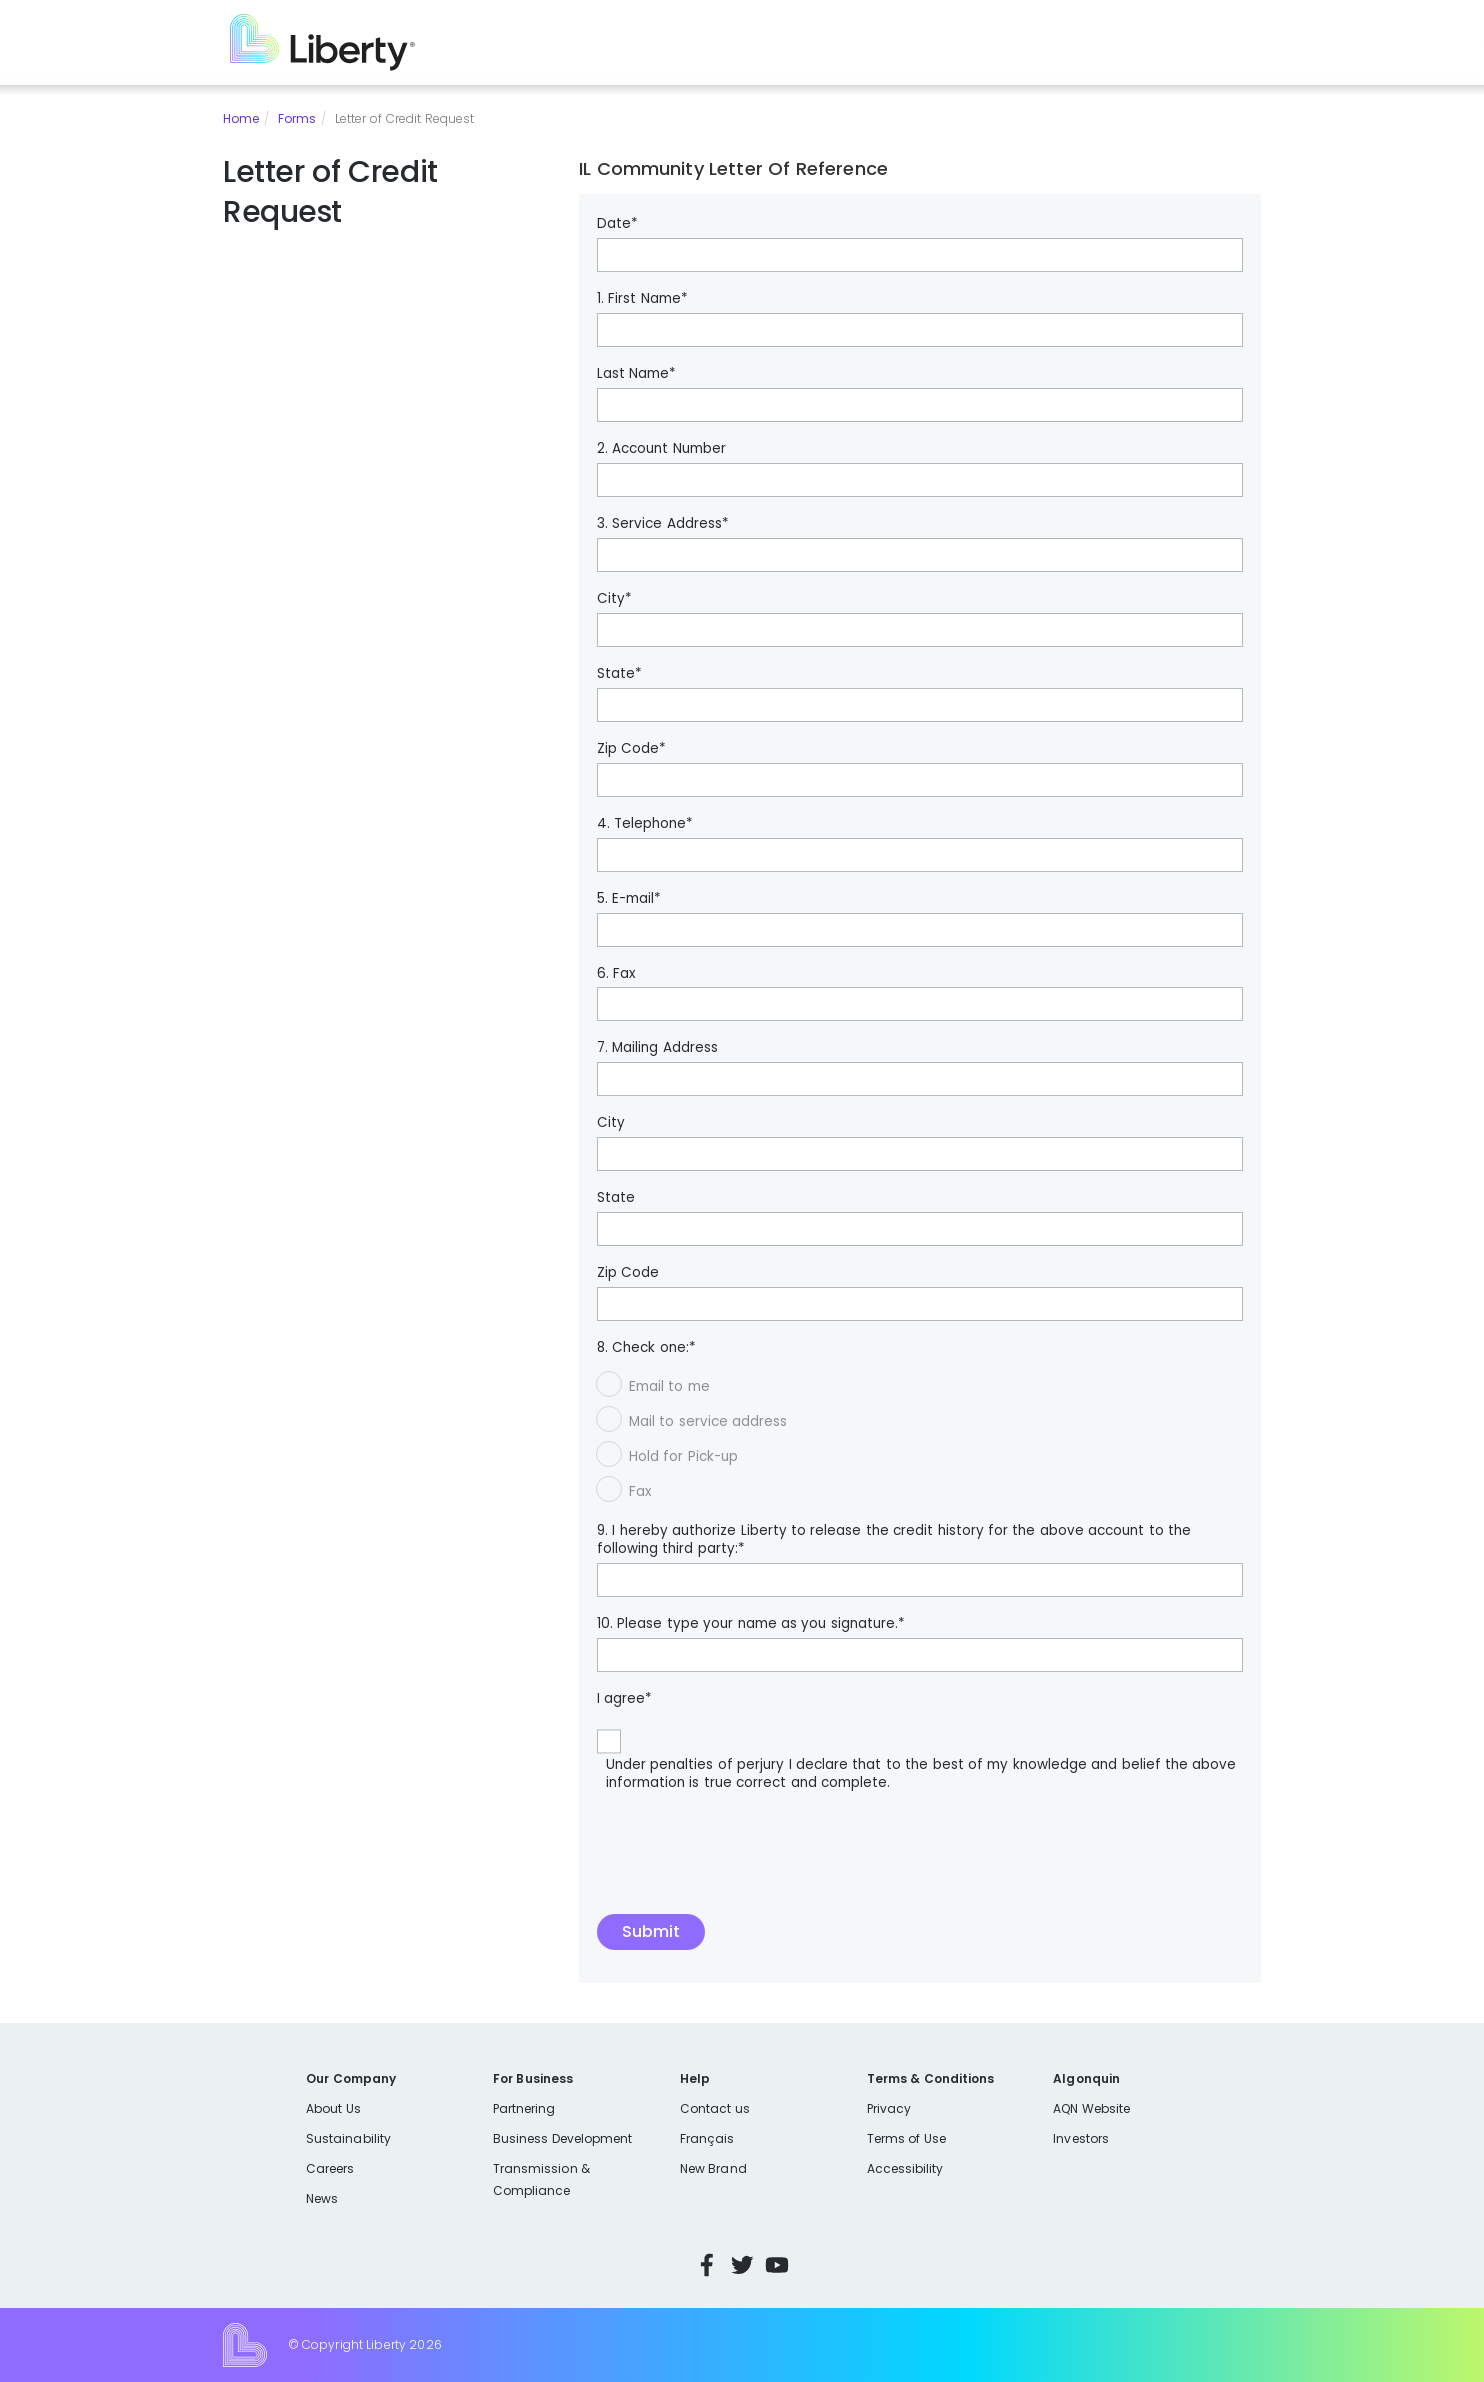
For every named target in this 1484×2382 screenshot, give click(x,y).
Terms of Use (907, 2138)
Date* (617, 224)
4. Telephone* (645, 824)
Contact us (715, 2108)
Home (241, 118)
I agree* (624, 1699)
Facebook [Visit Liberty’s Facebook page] (707, 2265)
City (611, 1123)
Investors (1081, 2138)
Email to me (669, 1386)
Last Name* (636, 374)
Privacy (889, 2108)
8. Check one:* (646, 1348)
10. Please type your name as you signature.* (751, 1624)
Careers (330, 2168)
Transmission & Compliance (541, 2179)
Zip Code (628, 1273)
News (322, 2198)
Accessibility (905, 2168)
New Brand (713, 2168)
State (616, 1198)
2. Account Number (661, 449)
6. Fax (616, 974)
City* (614, 599)
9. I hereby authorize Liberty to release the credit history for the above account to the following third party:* (894, 1540)
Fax (640, 1491)
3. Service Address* (663, 524)
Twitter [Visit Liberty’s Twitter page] (742, 2265)
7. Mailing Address (657, 1048)
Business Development (563, 2138)
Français (707, 2138)
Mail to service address (708, 1421)
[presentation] (749, 1865)
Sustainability (348, 2138)
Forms (297, 118)
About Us (333, 2108)
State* (619, 674)
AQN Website (1091, 2108)
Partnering (524, 2108)
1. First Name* (642, 299)
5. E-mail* (629, 899)
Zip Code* (631, 749)
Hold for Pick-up (683, 1456)
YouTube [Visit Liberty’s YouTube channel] (777, 2265)
